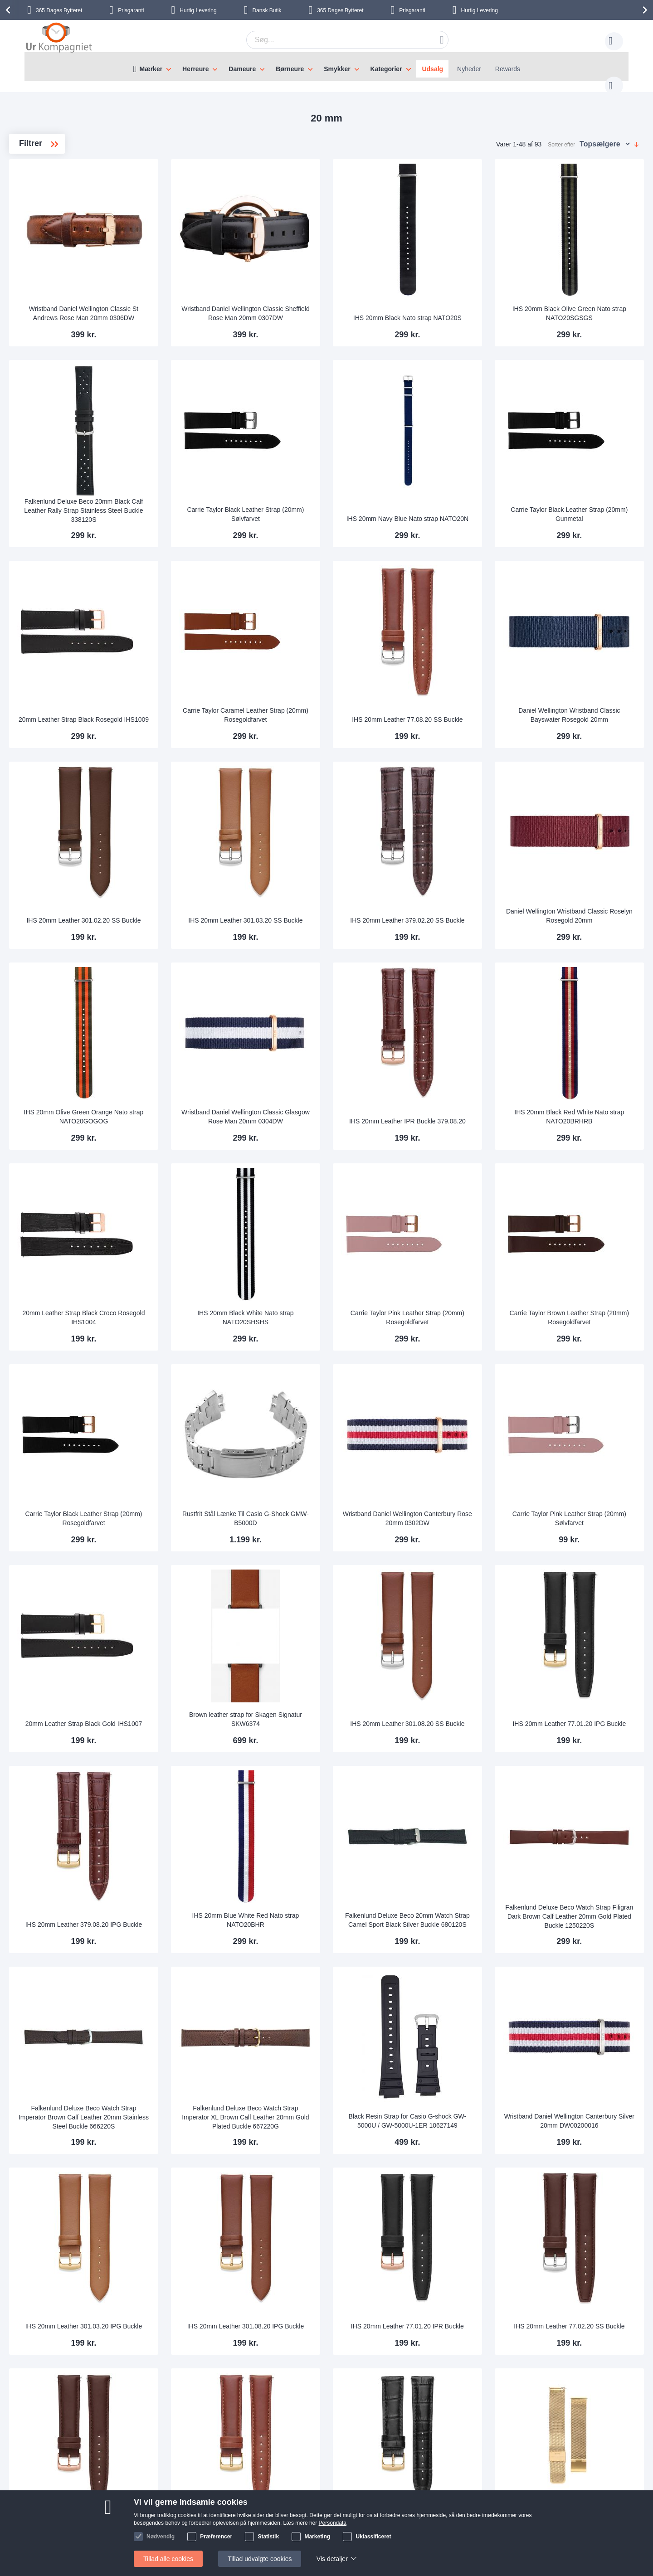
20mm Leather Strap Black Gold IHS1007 (214, 1563)
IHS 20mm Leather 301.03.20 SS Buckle (338, 833)
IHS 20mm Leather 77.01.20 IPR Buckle (462, 2111)
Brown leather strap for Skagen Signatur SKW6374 (338, 1563)
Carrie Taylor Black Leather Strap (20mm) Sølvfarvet (338, 468)
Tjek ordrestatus (136, 2523)
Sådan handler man (420, 2482)
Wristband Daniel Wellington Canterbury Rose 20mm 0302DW (462, 1381)
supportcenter (378, 2427)
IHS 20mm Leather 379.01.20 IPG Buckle (462, 2293)
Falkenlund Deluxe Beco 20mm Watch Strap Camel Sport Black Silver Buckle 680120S (462, 1742)
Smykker (337, 69)
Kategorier (386, 69)
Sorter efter (561, 135)
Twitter (521, 2512)
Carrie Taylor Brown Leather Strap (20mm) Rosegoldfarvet (586, 1198)
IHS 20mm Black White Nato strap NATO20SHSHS (338, 1198)
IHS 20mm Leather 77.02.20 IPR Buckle (214, 2293)
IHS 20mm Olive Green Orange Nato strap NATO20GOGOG (214, 1016)
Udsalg (432, 69)
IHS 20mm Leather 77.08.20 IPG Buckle (338, 2293)
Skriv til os (127, 2495)
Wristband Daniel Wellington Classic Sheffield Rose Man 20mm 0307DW (338, 282)
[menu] (326, 66)
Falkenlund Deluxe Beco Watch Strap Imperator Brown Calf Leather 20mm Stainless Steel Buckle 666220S (214, 1926)
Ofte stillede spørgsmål (145, 2509)
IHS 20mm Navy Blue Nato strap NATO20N (462, 468)
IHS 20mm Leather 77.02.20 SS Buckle (586, 2111)
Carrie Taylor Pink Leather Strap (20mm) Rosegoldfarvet (462, 1198)
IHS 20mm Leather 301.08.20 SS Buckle (462, 1563)
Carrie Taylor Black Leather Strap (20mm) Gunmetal (587, 468)
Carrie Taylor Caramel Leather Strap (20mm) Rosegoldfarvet (338, 651)
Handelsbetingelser (420, 2523)
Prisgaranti (131, 10)
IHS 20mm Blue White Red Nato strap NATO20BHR (338, 1746)
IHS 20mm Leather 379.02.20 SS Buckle (462, 833)
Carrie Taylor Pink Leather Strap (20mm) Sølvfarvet (586, 1381)
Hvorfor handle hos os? (235, 2509)
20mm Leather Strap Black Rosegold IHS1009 (213, 651)
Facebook (525, 2497)
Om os (212, 2482)
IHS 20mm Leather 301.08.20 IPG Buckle (338, 2111)
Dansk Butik (266, 10)
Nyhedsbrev (130, 2536)
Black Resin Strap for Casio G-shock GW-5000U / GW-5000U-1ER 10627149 (462, 1925)
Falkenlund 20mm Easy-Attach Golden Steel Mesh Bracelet (586, 2293)
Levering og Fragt (228, 2495)
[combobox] (333, 40)
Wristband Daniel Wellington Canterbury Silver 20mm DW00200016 (586, 1925)
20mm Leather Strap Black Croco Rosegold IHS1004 (214, 1198)
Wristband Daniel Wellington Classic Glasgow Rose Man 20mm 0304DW (338, 1012)
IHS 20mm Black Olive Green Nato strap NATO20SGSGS (586, 285)
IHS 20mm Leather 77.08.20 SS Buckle (462, 651)
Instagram (526, 2482)
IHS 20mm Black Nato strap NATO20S (462, 285)
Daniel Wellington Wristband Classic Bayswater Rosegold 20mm (586, 647)
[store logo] (58, 38)
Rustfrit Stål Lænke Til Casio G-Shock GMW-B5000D (337, 1381)
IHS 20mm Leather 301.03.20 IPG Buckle (214, 2111)
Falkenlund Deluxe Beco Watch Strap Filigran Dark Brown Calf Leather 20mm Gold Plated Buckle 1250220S (586, 1743)
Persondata (409, 2509)
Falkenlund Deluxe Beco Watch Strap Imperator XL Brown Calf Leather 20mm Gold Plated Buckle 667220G (338, 1926)
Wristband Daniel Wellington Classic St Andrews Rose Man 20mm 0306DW (214, 282)
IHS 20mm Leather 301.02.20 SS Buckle (213, 833)
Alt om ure (217, 2523)
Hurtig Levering (198, 10)
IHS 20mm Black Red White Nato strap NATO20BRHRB (587, 1016)
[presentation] (9, 9)
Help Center (130, 2482)
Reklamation (410, 2495)
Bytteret (59, 10)
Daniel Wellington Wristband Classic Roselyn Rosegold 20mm (586, 833)
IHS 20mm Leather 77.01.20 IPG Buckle (587, 1563)
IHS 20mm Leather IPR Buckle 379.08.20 (462, 1016)
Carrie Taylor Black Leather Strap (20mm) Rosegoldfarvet (213, 1381)
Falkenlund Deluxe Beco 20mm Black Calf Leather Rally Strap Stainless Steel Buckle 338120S (213, 464)
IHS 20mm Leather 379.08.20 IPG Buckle (214, 1746)
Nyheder (469, 69)
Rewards (507, 69)
